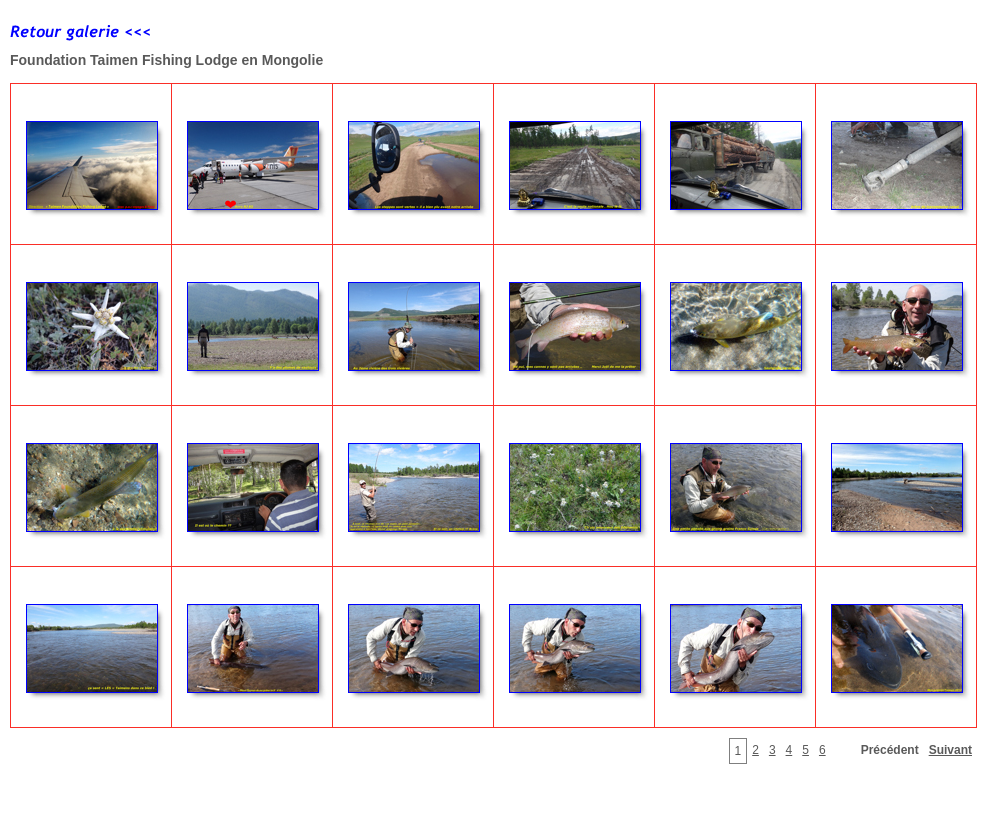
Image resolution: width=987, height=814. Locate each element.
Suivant (950, 750)
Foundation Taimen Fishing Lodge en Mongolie (166, 60)
